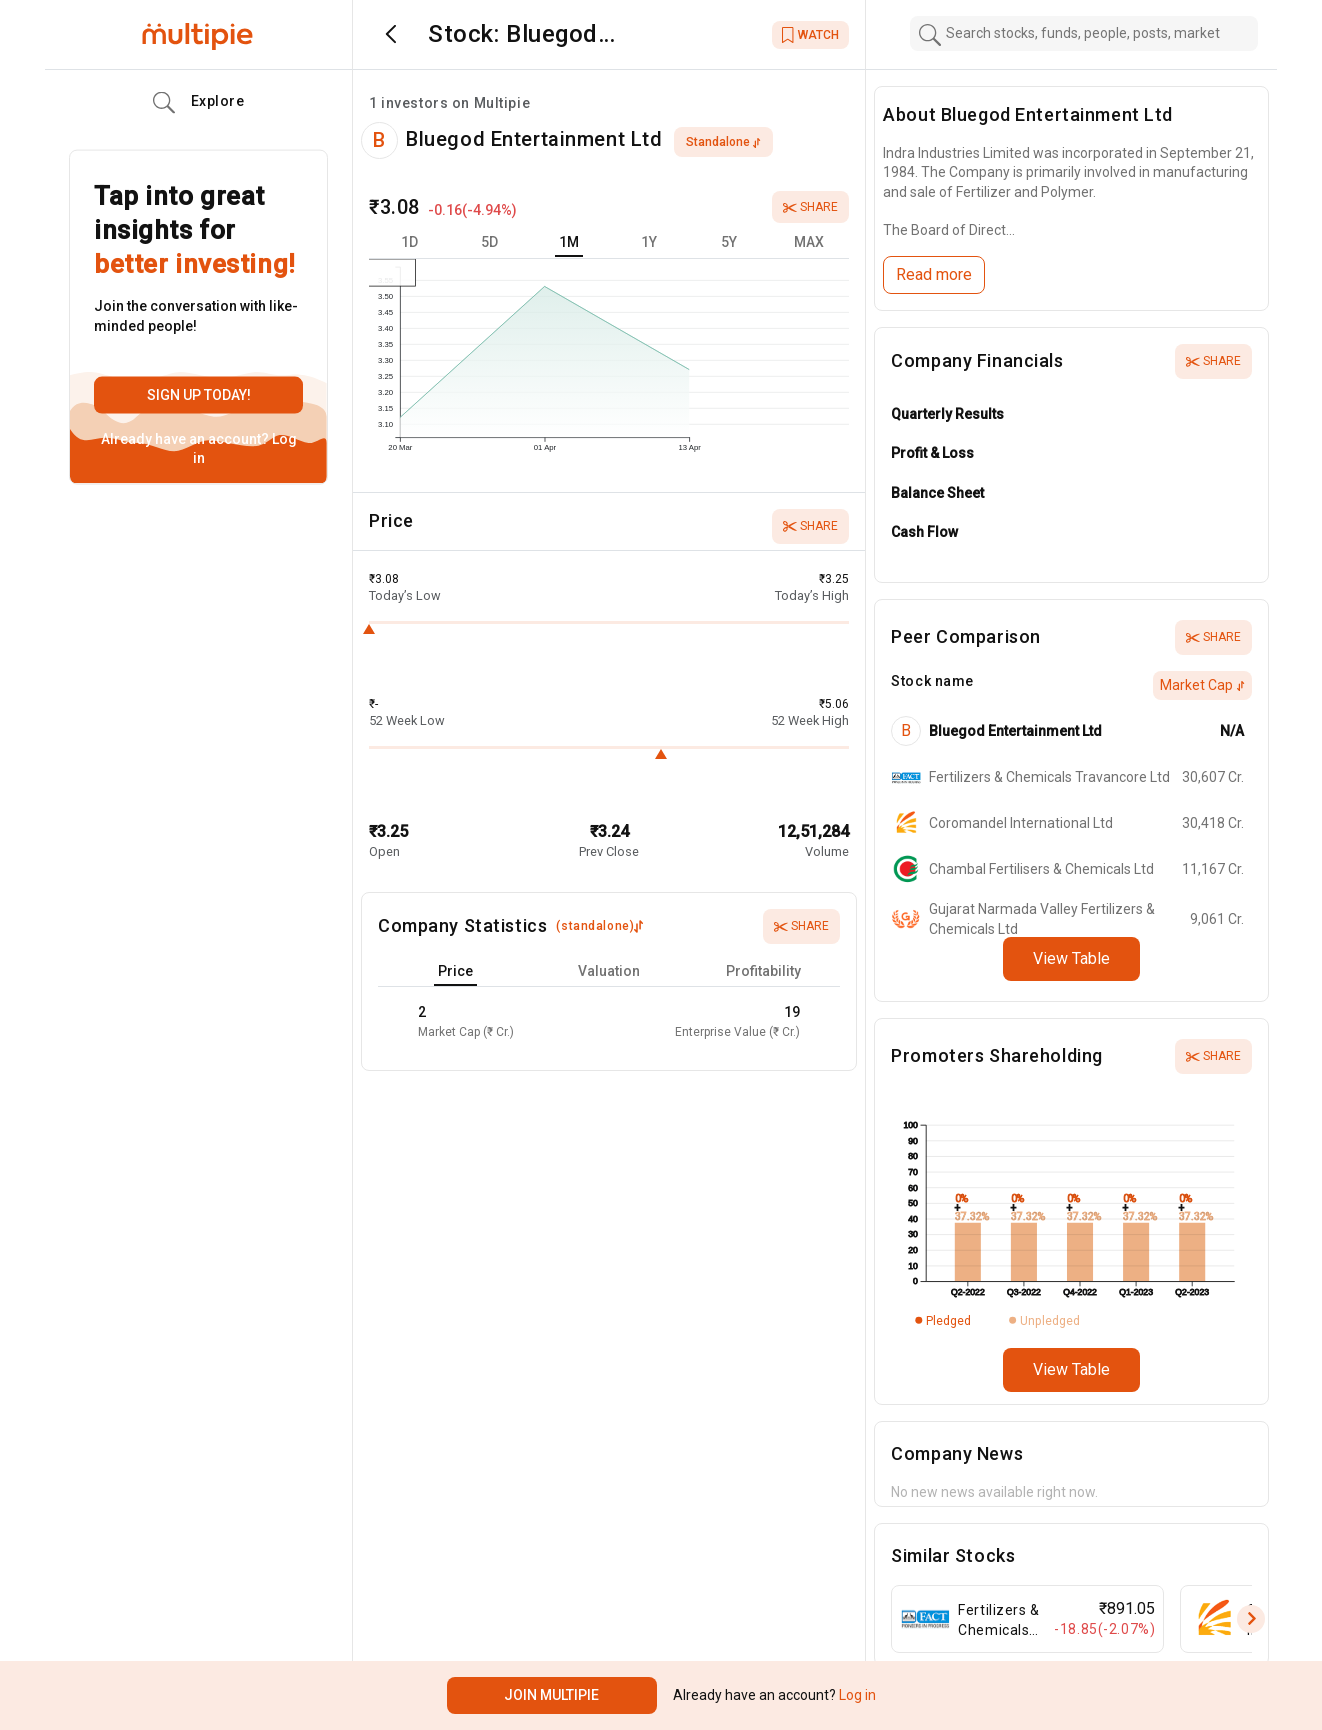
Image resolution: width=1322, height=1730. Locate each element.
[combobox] (1084, 33)
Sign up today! (199, 395)
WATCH (810, 35)
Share (810, 207)
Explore (199, 103)
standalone (723, 142)
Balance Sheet (937, 493)
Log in (856, 1695)
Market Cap (1202, 685)
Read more (934, 274)
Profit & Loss (932, 453)
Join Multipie (551, 1695)
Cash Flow (924, 532)
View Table (1071, 958)
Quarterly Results (947, 414)
